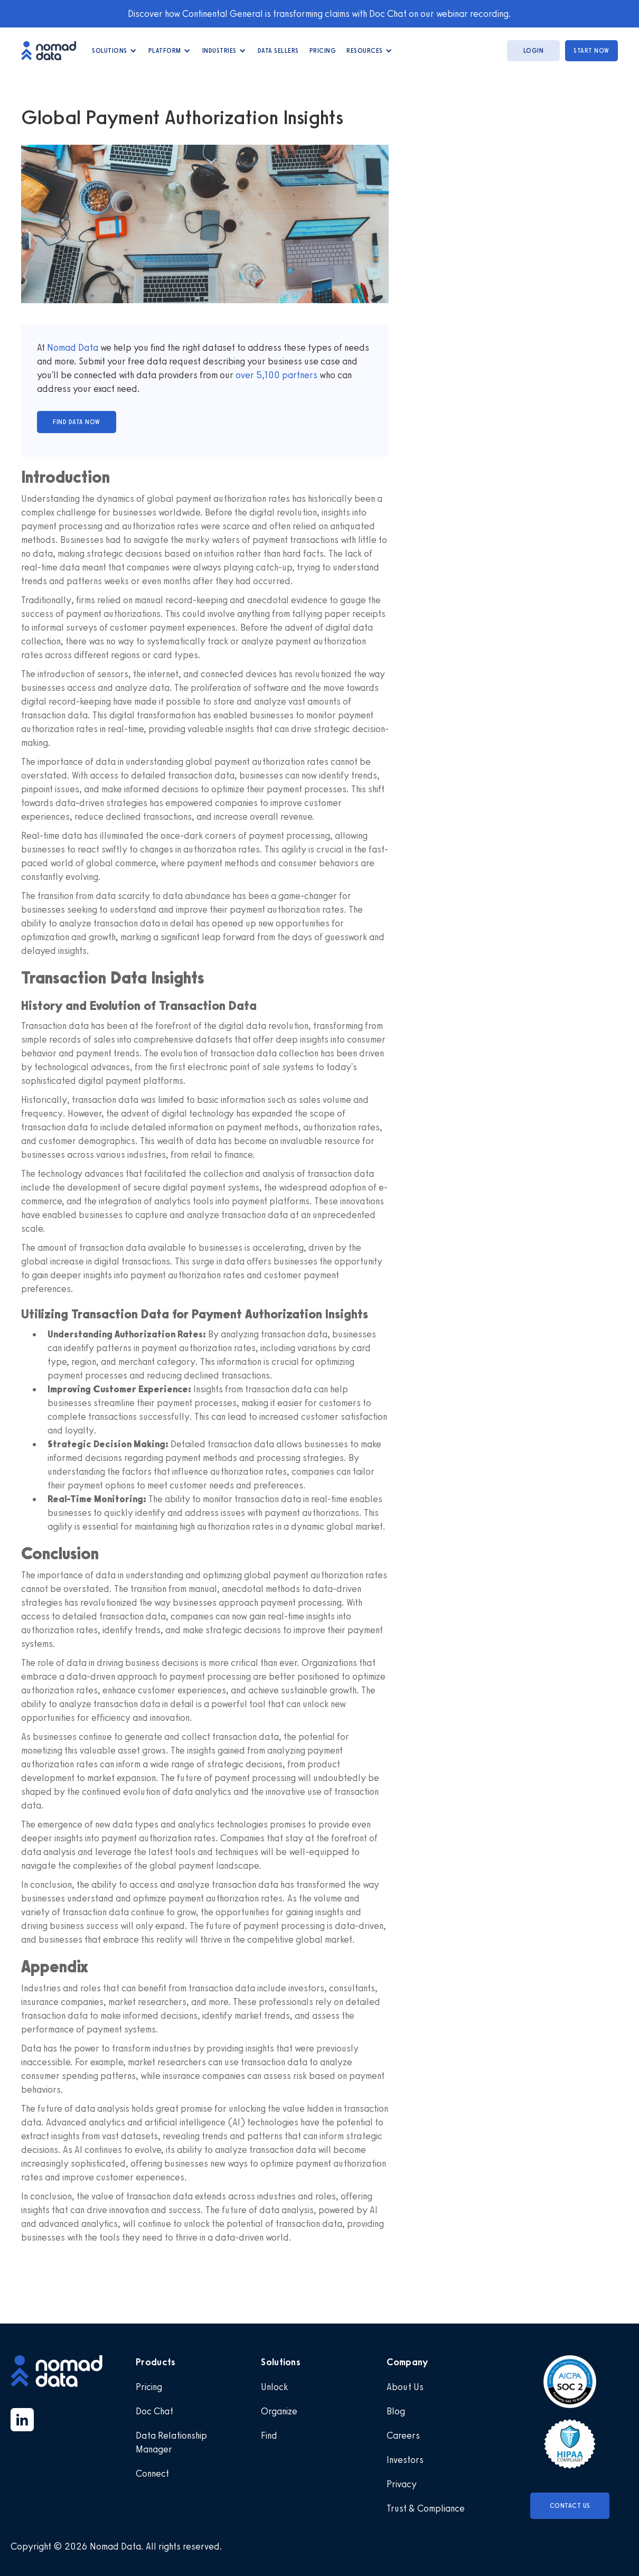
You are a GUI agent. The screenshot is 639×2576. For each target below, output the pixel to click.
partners (298, 375)
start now (591, 50)
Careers (403, 2435)
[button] (115, 51)
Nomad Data (72, 347)
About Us (405, 2387)
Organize (279, 2411)
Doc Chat (154, 2411)
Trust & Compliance (426, 2508)
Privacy (402, 2484)
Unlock (274, 2387)
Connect (152, 2473)
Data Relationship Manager (171, 2442)
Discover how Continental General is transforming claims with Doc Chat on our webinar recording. (319, 14)
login (533, 50)
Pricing (322, 50)
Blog (396, 2411)
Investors (405, 2460)
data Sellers (278, 50)
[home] (54, 50)
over (246, 375)
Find (269, 2435)
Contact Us (570, 2505)
